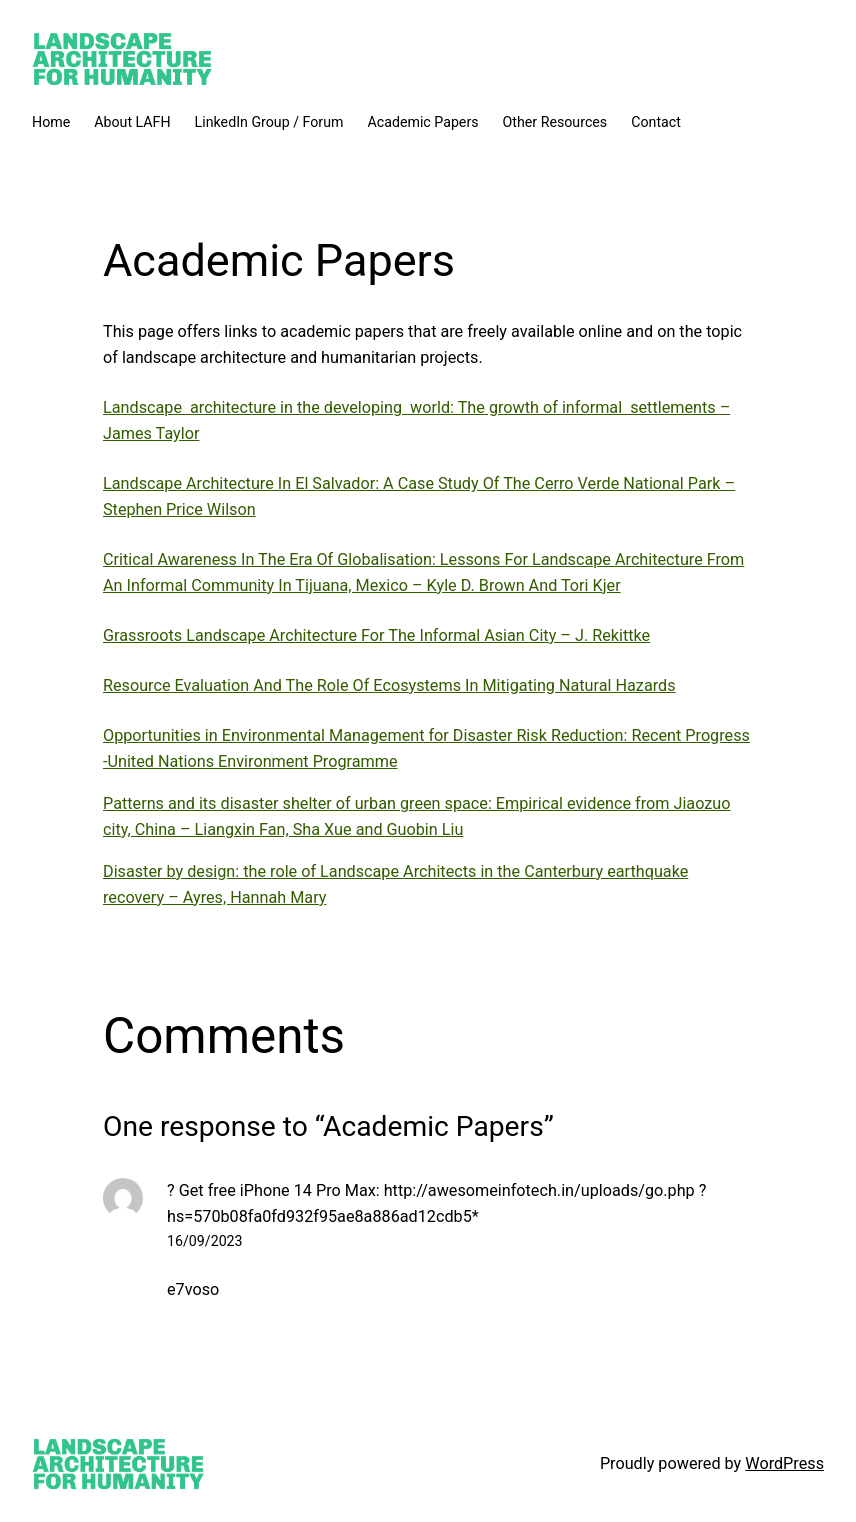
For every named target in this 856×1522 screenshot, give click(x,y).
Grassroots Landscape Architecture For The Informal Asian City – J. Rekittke (376, 635)
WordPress (784, 1463)
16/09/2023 (205, 1241)
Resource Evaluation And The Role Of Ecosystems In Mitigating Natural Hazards (389, 685)
